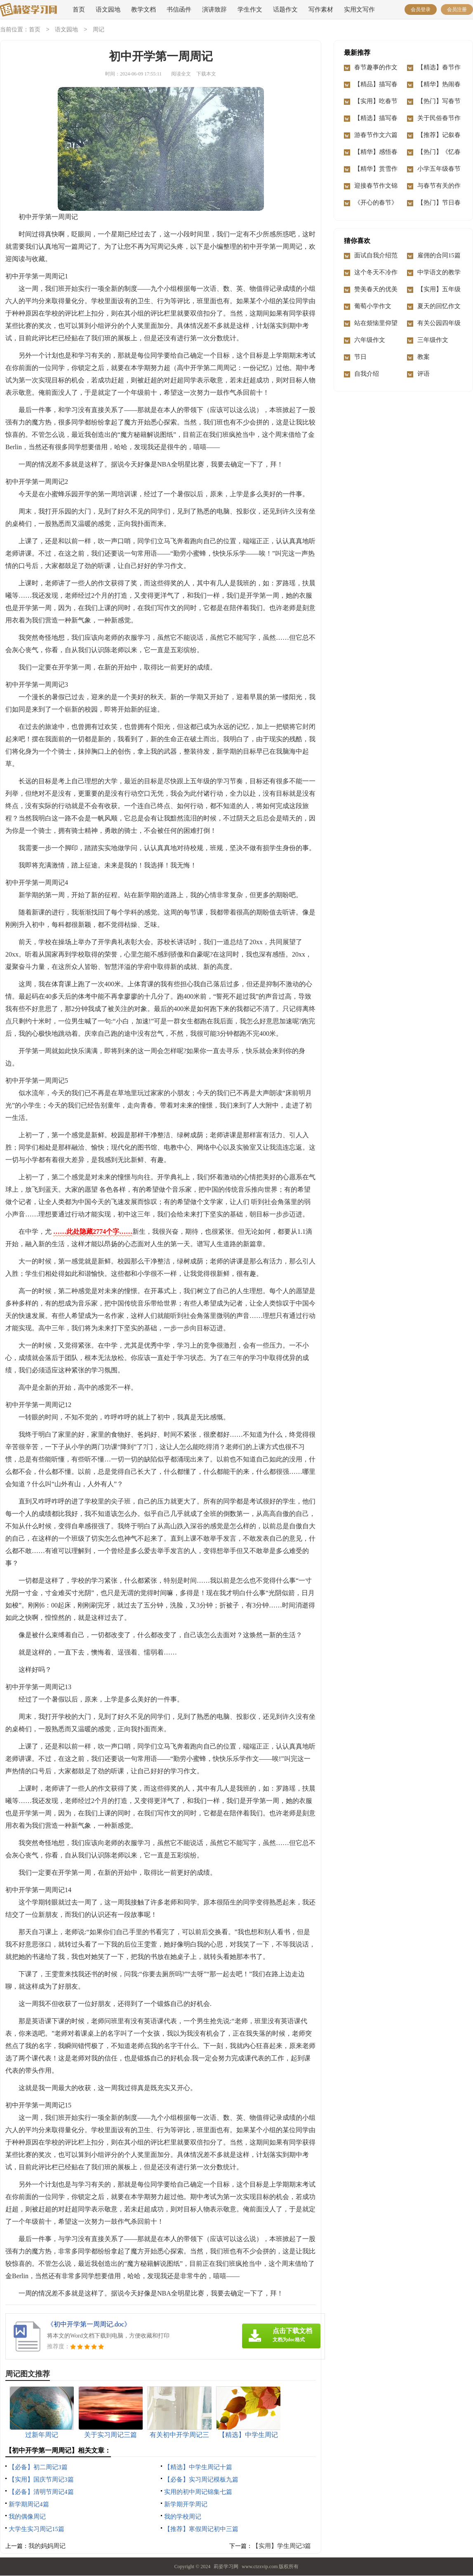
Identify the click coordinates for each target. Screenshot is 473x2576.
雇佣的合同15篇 (439, 255)
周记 (98, 30)
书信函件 (179, 9)
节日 (360, 357)
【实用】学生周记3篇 (281, 2546)
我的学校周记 (182, 2517)
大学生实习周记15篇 (36, 2529)
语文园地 (108, 9)
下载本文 (206, 74)
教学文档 (143, 9)
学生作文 (250, 9)
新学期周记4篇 (29, 2504)
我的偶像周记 (27, 2517)
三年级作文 (432, 340)
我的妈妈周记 (47, 2546)
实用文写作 (359, 9)
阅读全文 (181, 74)
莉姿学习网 (226, 2567)
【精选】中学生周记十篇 (198, 2467)
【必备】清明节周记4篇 (41, 2492)
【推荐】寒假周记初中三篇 (201, 2529)
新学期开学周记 (185, 2504)
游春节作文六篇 (376, 135)
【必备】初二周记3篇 (38, 2467)
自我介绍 (366, 374)
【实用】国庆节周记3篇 (41, 2480)
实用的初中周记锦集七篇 (198, 2492)
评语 (423, 374)
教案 (423, 357)
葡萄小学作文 (372, 306)
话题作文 (285, 9)
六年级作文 (369, 340)
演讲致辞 (214, 9)
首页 (79, 9)
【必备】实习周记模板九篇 (201, 2480)
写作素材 (320, 9)
